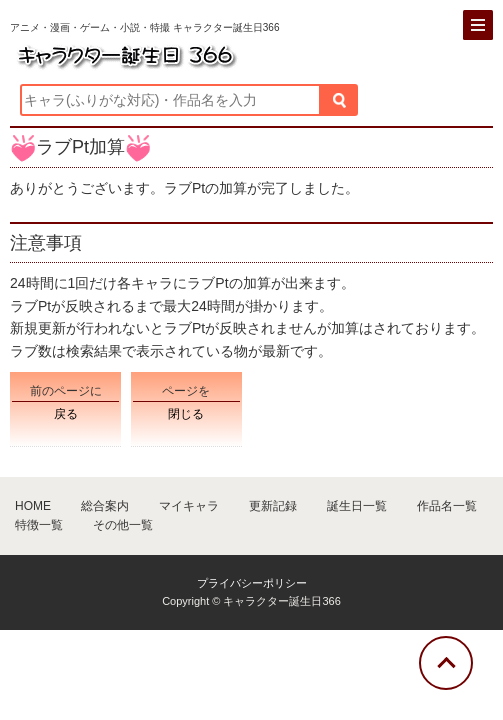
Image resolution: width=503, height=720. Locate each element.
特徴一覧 (39, 525)
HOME (33, 506)
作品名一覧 (447, 506)
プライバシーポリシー (252, 583)
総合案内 (105, 506)
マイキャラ (189, 506)
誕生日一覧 (357, 506)
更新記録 (273, 506)
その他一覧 (123, 525)
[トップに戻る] (446, 663)
